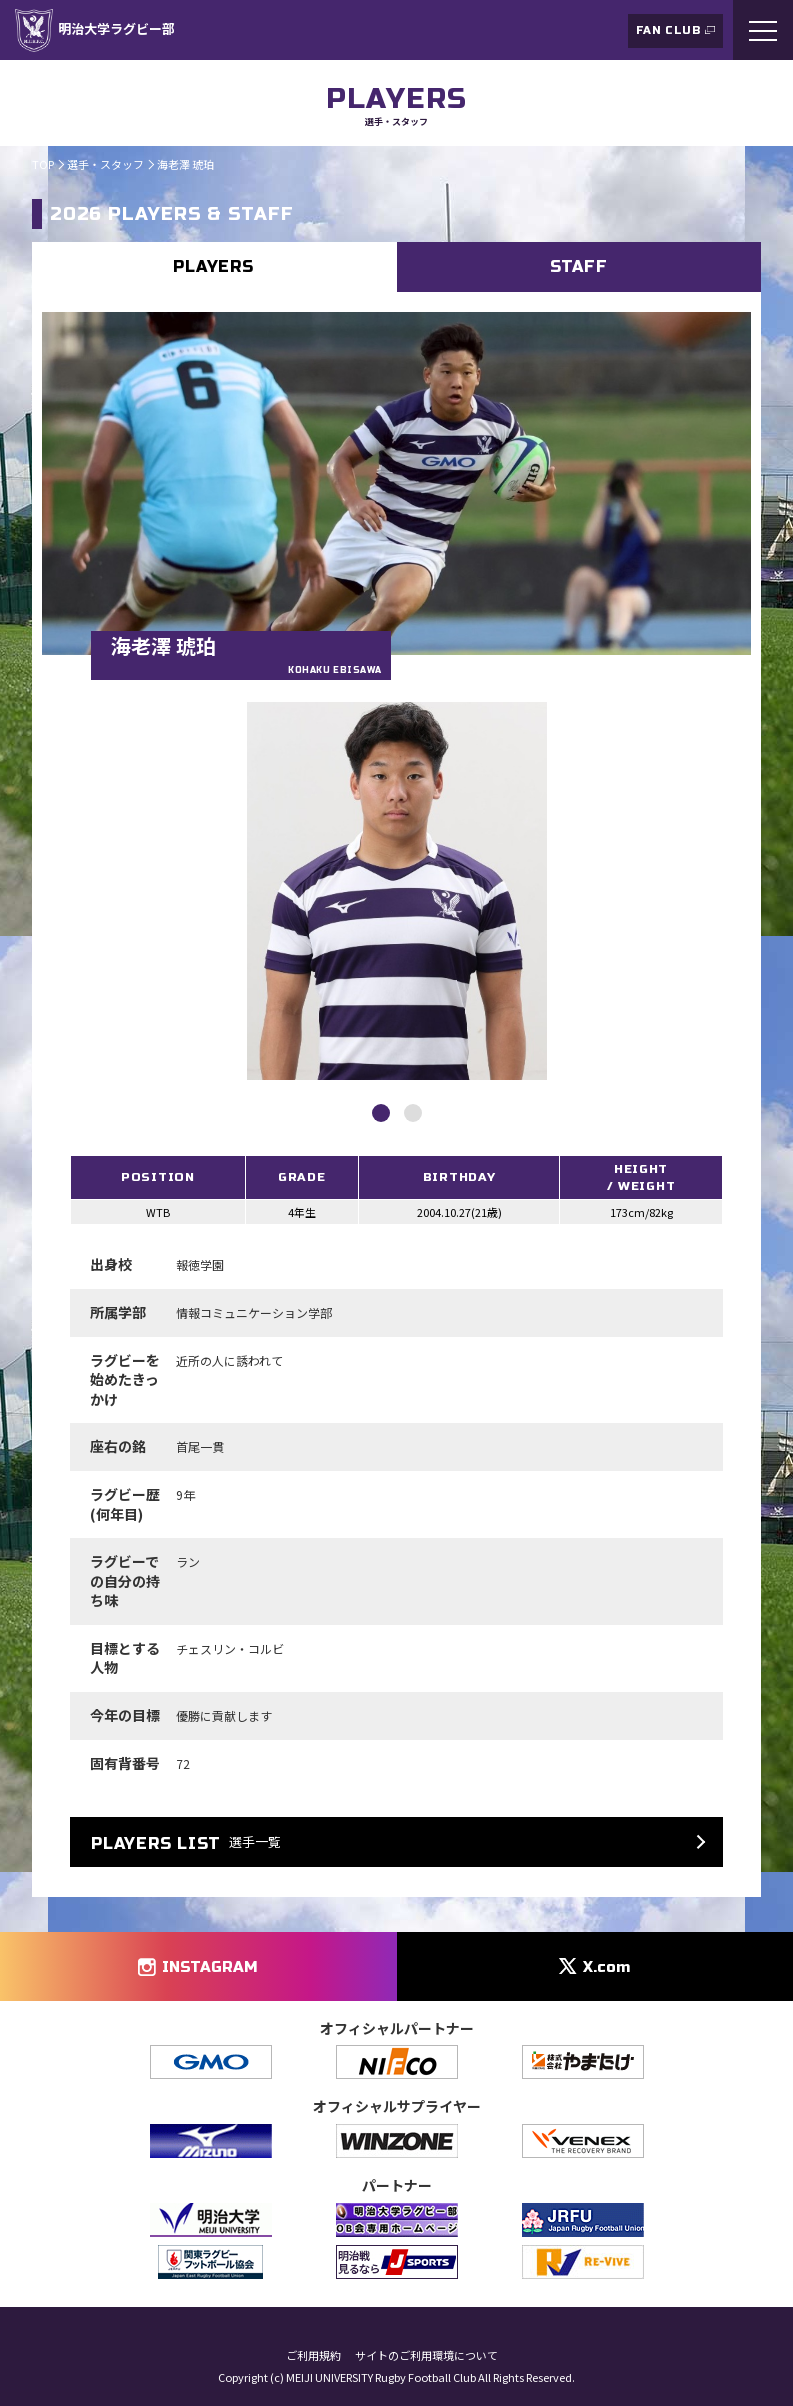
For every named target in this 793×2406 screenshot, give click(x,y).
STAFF (579, 266)
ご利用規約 (313, 2355)
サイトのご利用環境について (426, 2355)
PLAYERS (213, 266)
